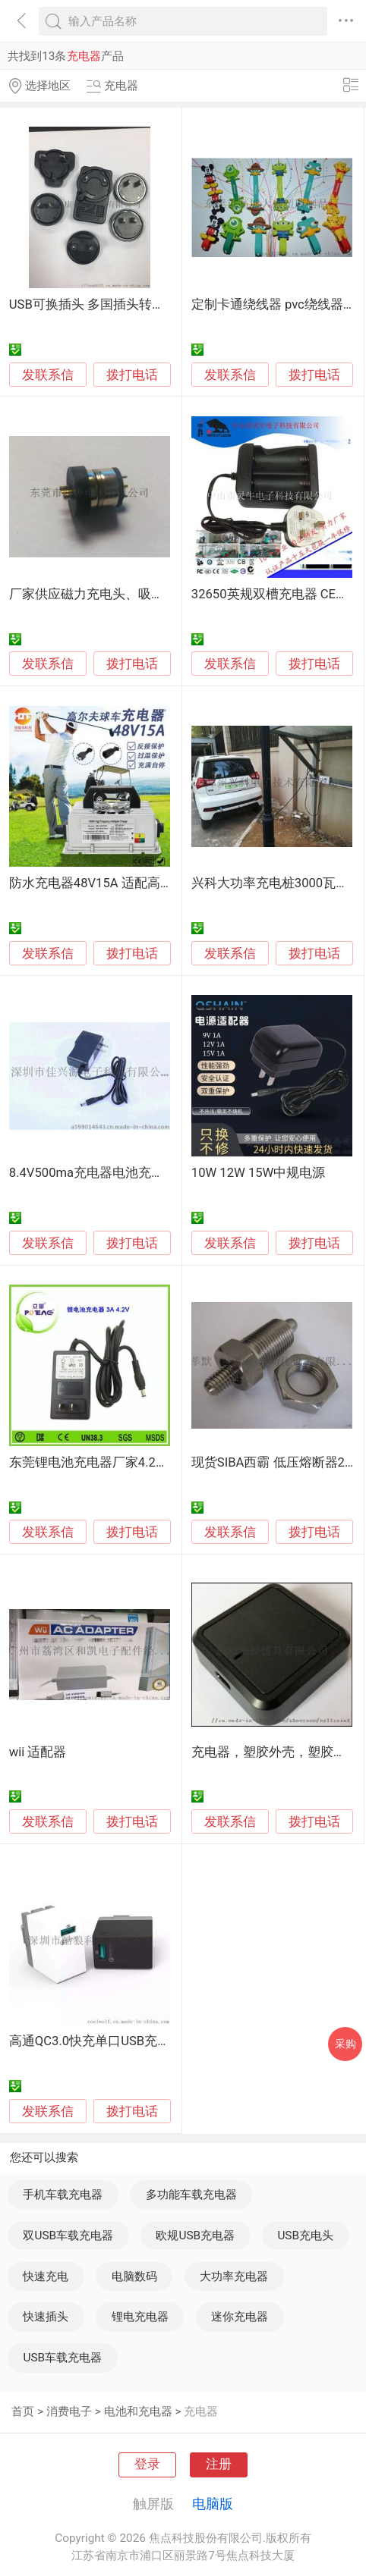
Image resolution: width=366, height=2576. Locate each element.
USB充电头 (305, 2235)
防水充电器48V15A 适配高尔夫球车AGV (123, 883)
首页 (22, 2411)
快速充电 (45, 2276)
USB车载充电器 (62, 2357)
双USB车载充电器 (68, 2235)
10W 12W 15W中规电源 (258, 1173)
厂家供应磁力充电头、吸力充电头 (106, 594)
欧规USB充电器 (195, 2235)
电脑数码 (134, 2276)
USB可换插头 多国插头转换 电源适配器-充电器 (142, 304)
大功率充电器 (234, 2276)
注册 (219, 2464)
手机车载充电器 (63, 2194)
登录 (147, 2464)
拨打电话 (132, 375)
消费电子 (69, 2411)
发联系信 (48, 375)
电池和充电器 (138, 2411)
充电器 (201, 2411)
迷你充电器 (239, 2316)
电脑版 (212, 2504)
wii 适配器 (38, 1752)
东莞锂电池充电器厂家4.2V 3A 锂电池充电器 (136, 1462)
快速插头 (45, 2316)
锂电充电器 (140, 2316)
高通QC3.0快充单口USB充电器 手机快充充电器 (142, 2041)
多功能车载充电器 (191, 2194)
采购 (345, 2044)
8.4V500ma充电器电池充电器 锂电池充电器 (133, 1173)
